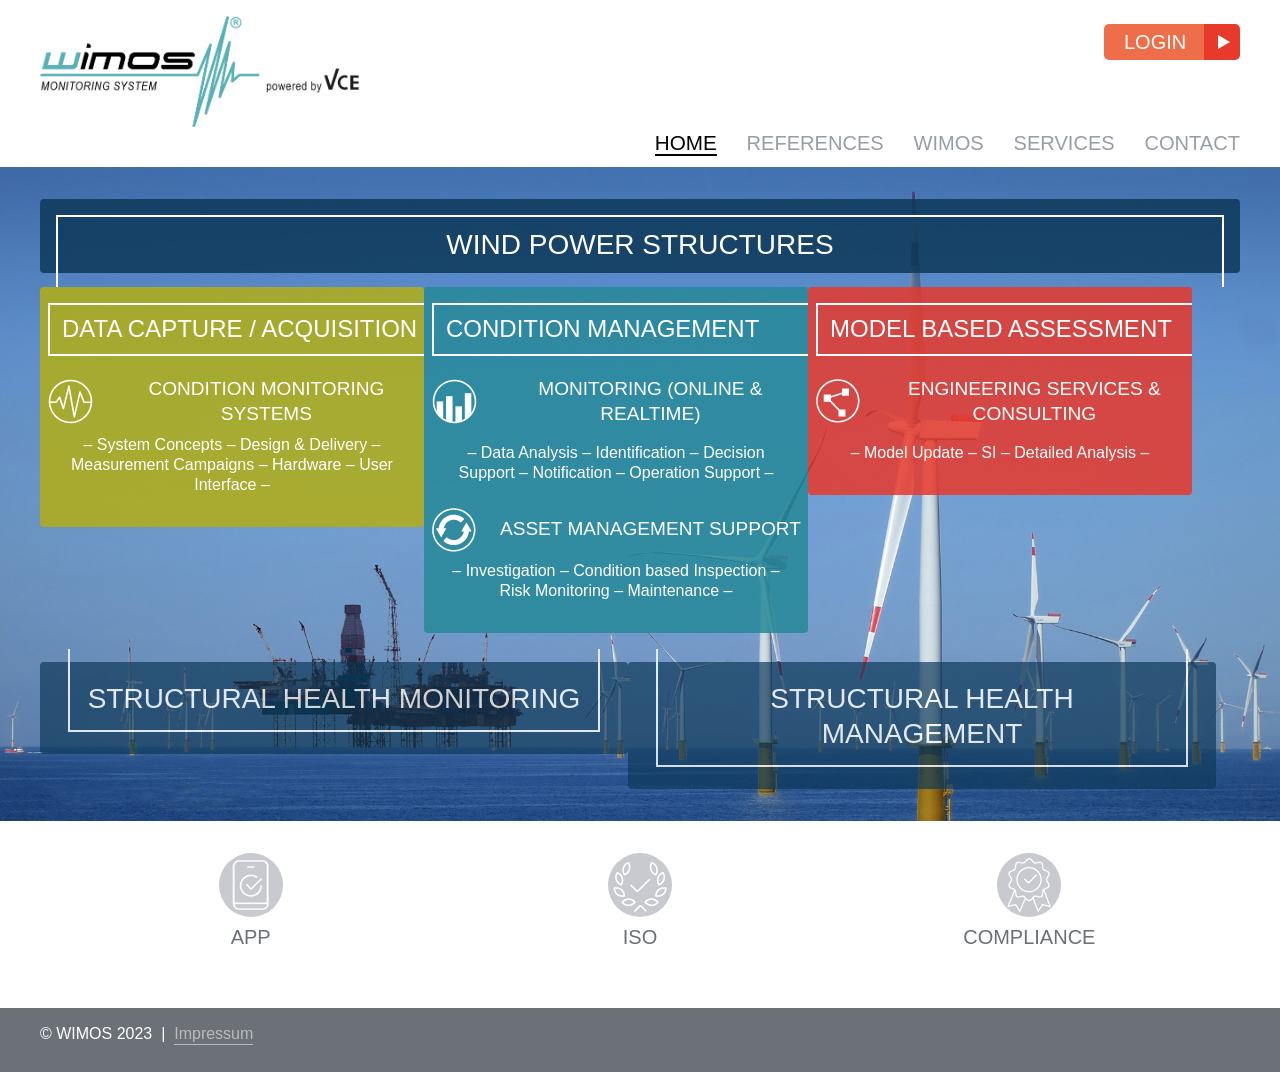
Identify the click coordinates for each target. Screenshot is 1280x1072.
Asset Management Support (638, 608)
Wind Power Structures (639, 251)
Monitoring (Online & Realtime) (638, 448)
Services (1059, 142)
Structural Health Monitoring (334, 743)
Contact (1191, 142)
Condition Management (634, 335)
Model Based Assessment (1057, 335)
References (804, 142)
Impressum (213, 1033)
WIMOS (941, 142)
